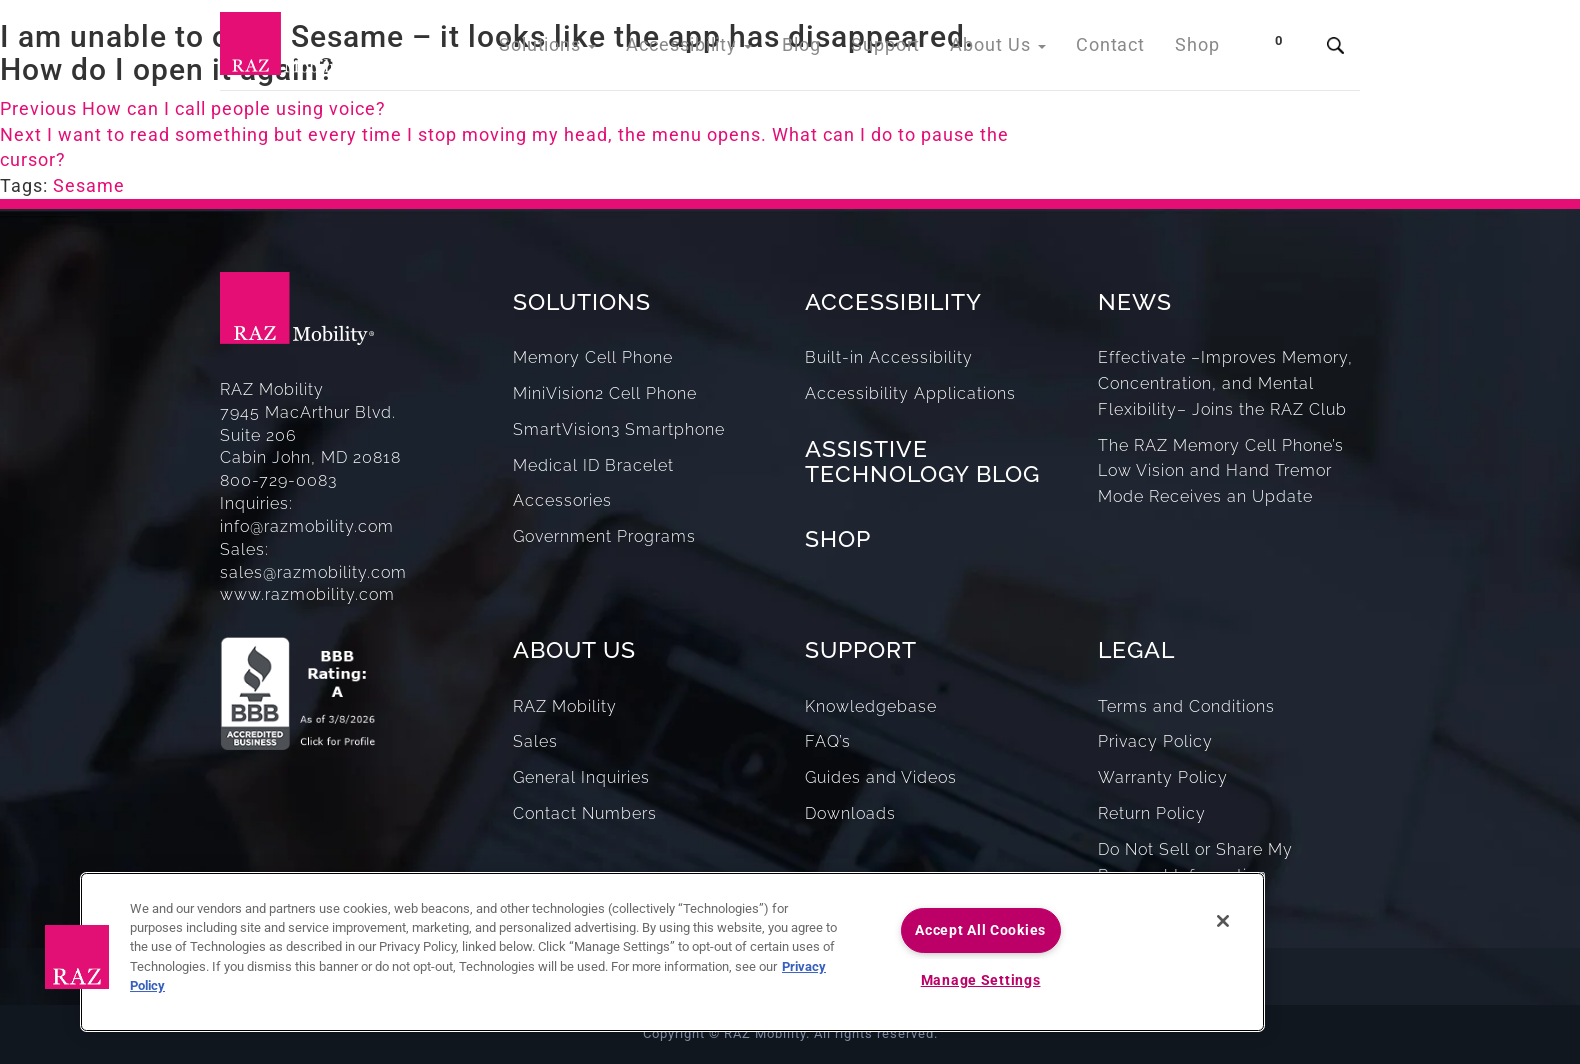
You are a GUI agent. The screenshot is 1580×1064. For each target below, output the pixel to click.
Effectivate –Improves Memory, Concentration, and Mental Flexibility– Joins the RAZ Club (1225, 383)
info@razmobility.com (307, 526)
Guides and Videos (881, 777)
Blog (828, 49)
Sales (535, 741)
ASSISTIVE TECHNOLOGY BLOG (922, 461)
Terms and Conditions (1186, 706)
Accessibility (724, 49)
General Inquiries (581, 777)
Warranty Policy (1163, 777)
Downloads (850, 813)
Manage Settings (981, 980)
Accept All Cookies (980, 930)
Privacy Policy (1155, 741)
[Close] (1223, 921)
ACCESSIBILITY (893, 301)
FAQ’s (828, 741)
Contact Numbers (585, 813)
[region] (672, 952)
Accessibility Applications (910, 393)
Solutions (594, 49)
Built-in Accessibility (889, 357)
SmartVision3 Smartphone (619, 429)
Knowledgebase (871, 706)
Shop (1199, 49)
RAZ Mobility (565, 706)
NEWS (1135, 301)
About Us (1012, 49)
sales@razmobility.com (313, 572)
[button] (77, 957)
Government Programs (604, 536)
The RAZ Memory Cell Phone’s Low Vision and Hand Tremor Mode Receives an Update (1221, 471)
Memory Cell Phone (593, 357)
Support (907, 49)
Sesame (89, 185)
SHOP (838, 538)
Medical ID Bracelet (593, 465)
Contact (1117, 49)
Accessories (562, 500)
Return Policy (1152, 813)
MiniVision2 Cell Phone (605, 393)
